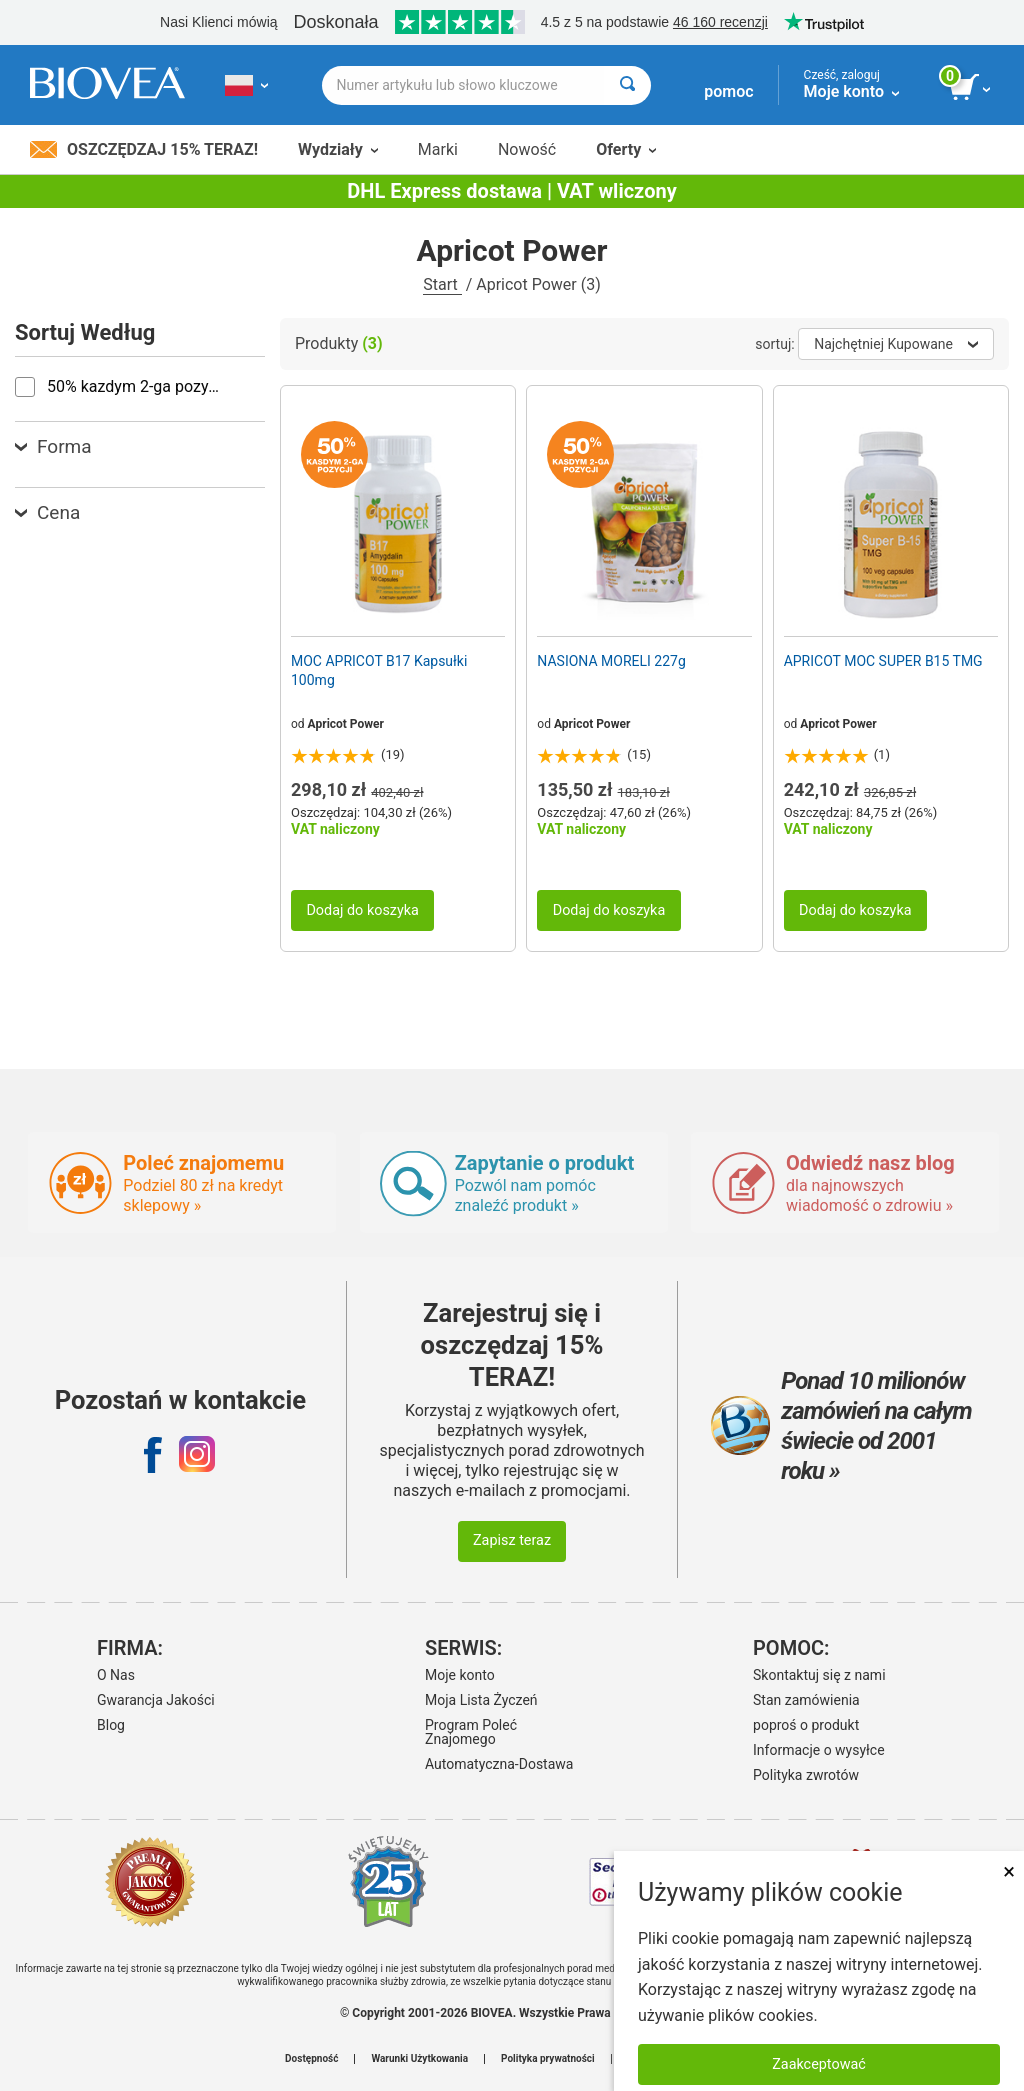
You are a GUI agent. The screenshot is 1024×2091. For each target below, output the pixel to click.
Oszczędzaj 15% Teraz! (144, 149)
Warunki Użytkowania (419, 2059)
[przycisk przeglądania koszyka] (971, 88)
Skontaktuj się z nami (819, 1675)
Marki (438, 149)
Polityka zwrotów (806, 1775)
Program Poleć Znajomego (471, 1732)
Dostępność (311, 2059)
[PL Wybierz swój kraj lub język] (246, 85)
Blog (111, 1725)
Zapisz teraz (512, 1540)
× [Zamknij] (1009, 1871)
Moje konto (460, 1675)
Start (442, 284)
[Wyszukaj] (627, 85)
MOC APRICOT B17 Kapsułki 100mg (379, 670)
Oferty (626, 149)
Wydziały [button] (338, 149)
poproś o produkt (806, 1725)
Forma (53, 446)
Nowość (527, 149)
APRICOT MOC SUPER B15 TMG (883, 661)
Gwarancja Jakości (156, 1700)
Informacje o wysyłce (819, 1750)
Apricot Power (346, 724)
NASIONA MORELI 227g (611, 661)
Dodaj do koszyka (362, 910)
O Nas (116, 1675)
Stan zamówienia (806, 1700)
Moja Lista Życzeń (481, 1700)
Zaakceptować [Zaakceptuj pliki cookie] (819, 2064)
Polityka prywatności (548, 2059)
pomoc (728, 91)
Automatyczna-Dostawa (499, 1764)
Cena (47, 512)
